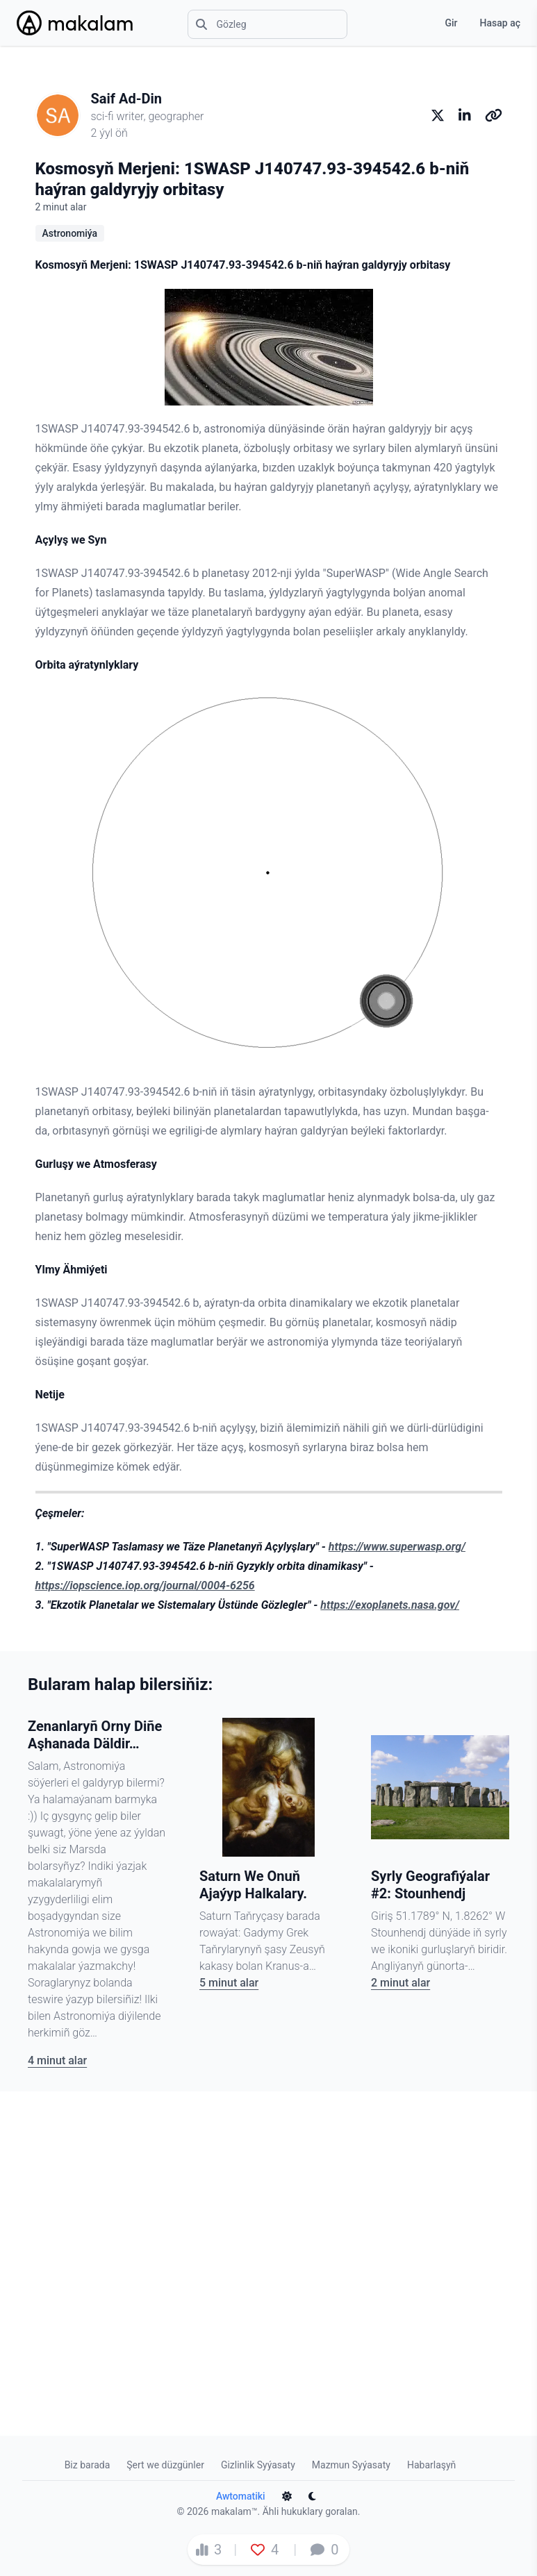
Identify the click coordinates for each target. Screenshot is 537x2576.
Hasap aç (500, 22)
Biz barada (87, 2464)
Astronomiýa (70, 233)
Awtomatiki (240, 2496)
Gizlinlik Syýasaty (258, 2464)
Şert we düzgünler (165, 2464)
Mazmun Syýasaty (351, 2464)
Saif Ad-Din (127, 98)
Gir (451, 22)
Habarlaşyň (431, 2464)
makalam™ (234, 2511)
